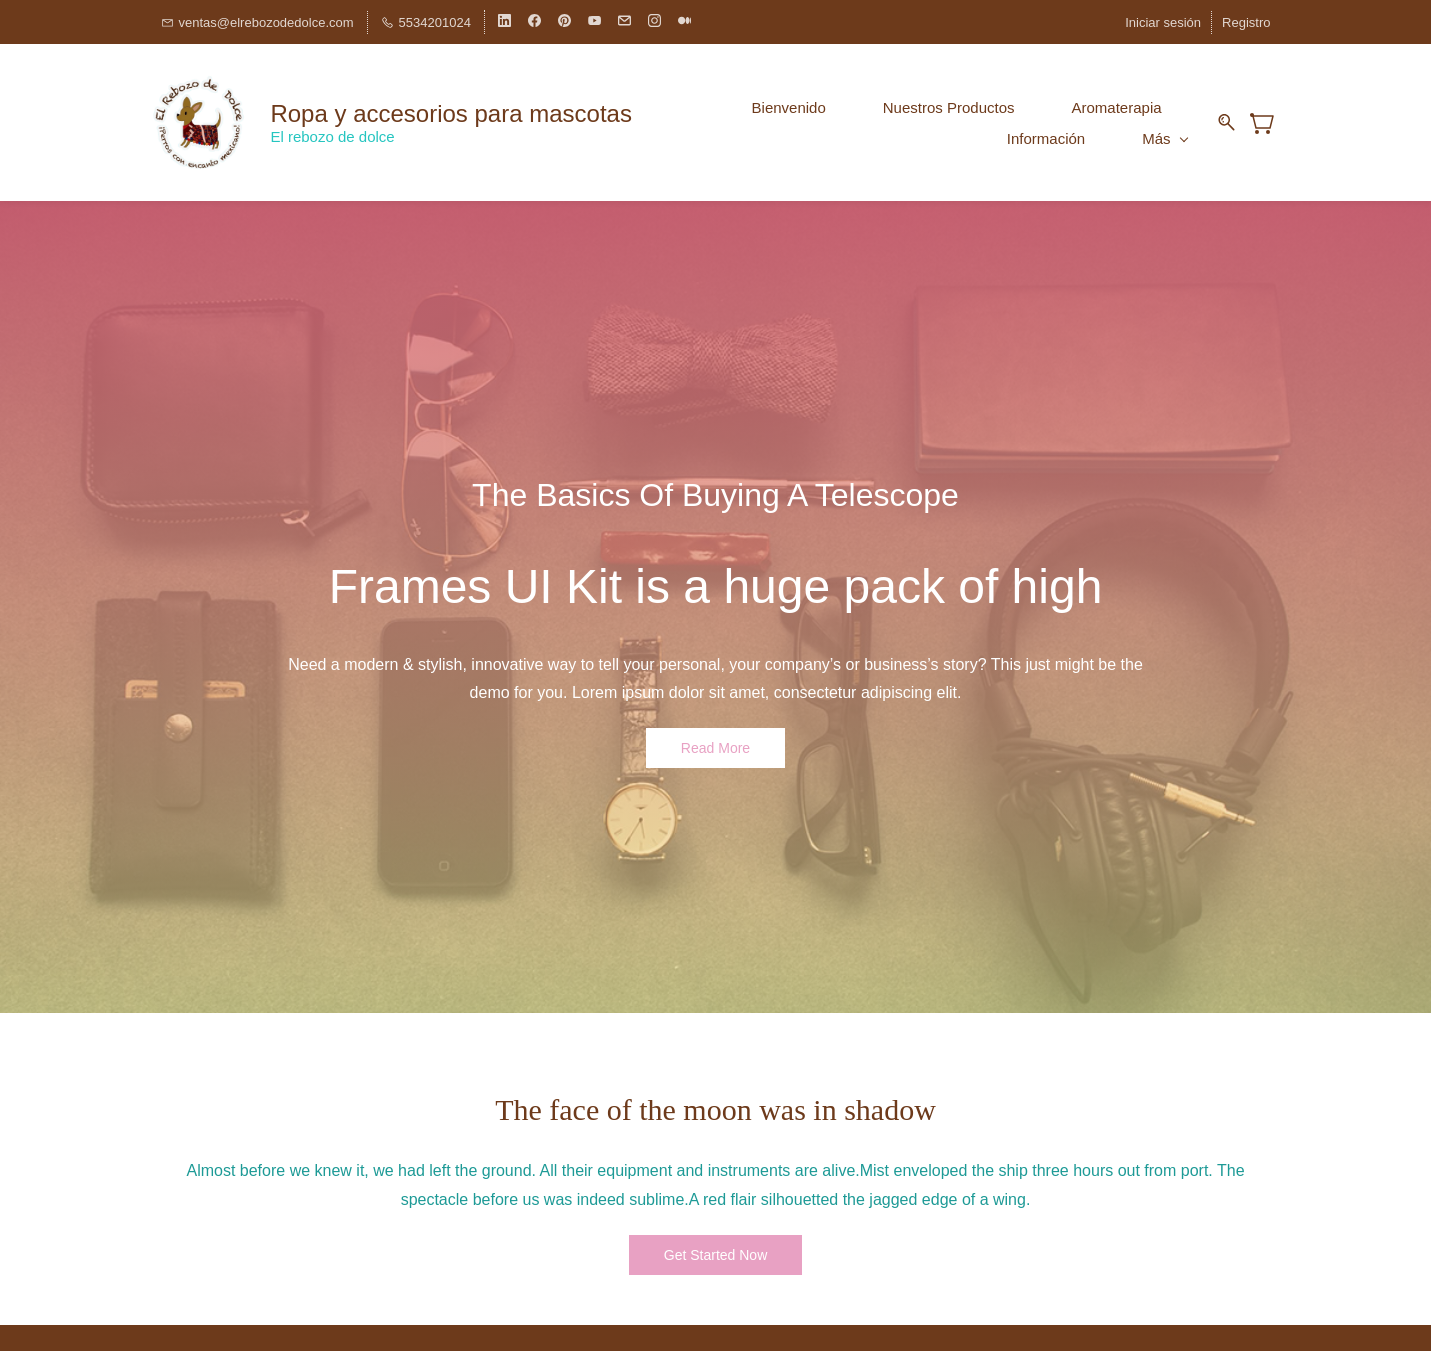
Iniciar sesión (1163, 22)
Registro (1246, 22)
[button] (715, 746)
